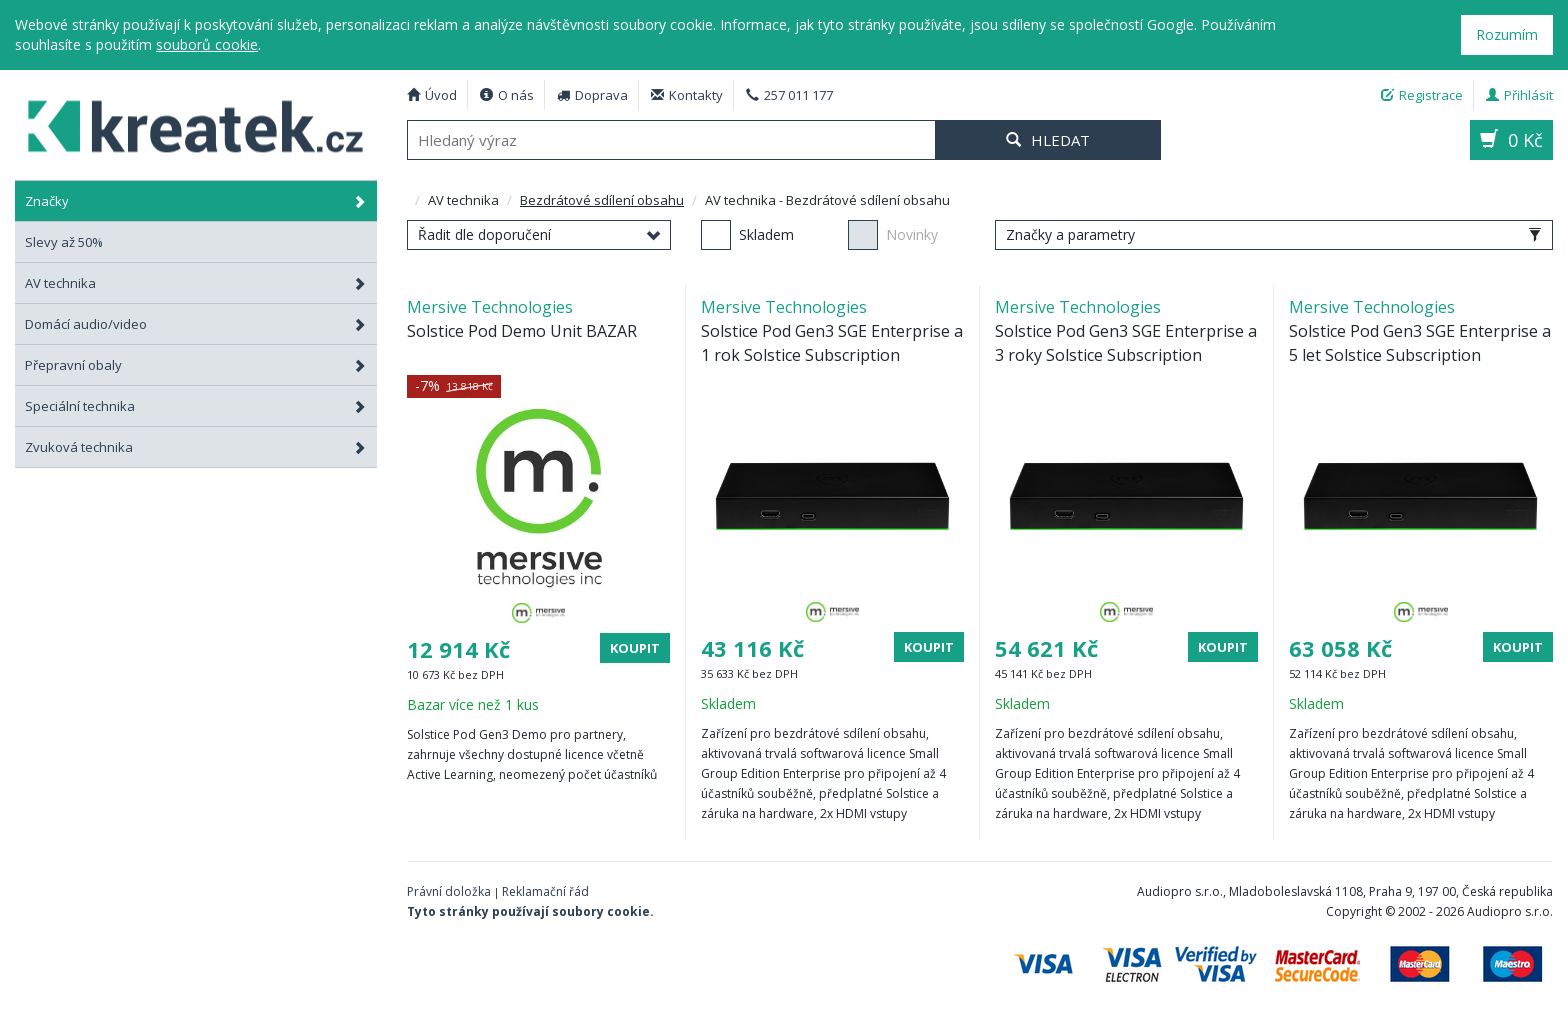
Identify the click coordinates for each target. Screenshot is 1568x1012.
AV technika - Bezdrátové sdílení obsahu (184, 123)
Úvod (432, 95)
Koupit (635, 648)
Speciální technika (196, 406)
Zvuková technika (196, 447)
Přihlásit (1519, 95)
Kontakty (687, 95)
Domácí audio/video (196, 324)
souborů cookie (207, 44)
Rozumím (1507, 34)
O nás (507, 95)
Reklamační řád (545, 891)
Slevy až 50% (64, 242)
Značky (196, 201)
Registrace (1422, 95)
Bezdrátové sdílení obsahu (602, 200)
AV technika (196, 283)
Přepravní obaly (196, 365)
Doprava (592, 95)
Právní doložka (449, 891)
